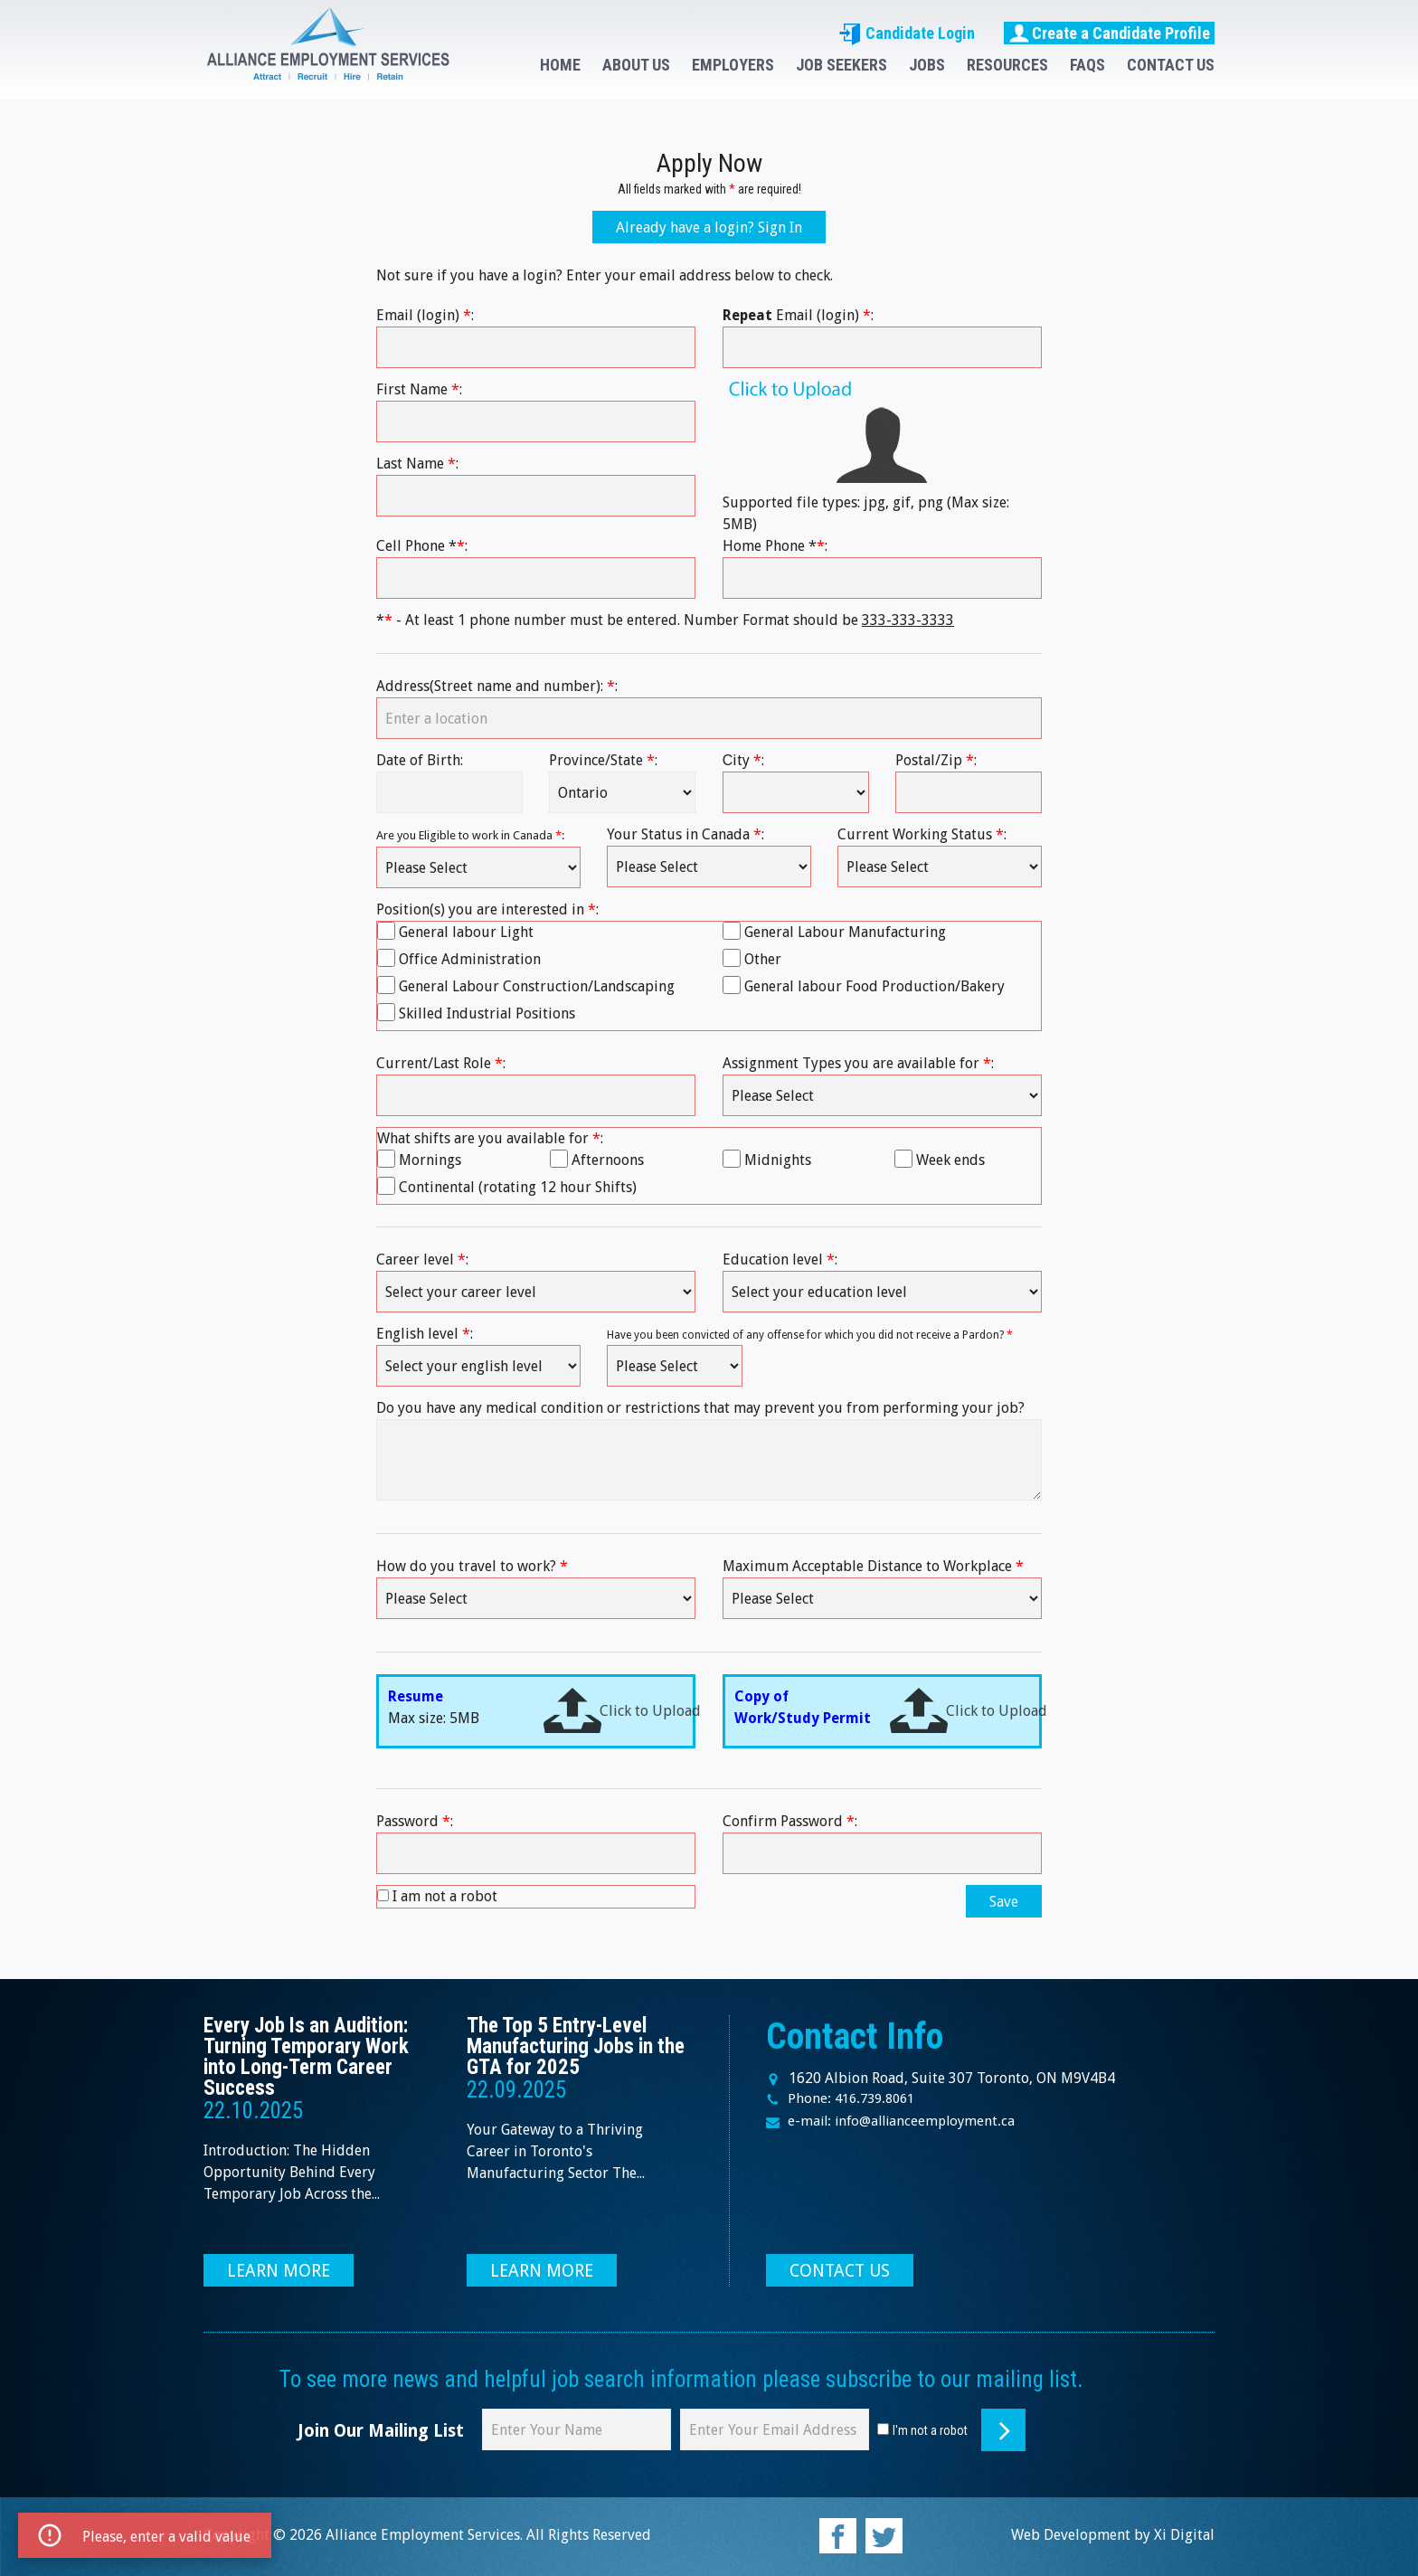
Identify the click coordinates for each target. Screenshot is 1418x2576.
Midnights (777, 1160)
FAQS (1087, 64)
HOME (560, 64)
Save (1003, 1901)
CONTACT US (1171, 64)
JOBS (927, 64)
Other (762, 959)
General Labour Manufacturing (845, 932)
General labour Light (466, 932)
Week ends (950, 1160)
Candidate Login (906, 33)
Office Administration (470, 959)
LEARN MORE (278, 2270)
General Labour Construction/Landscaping (537, 986)
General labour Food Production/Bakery (874, 986)
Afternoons (608, 1160)
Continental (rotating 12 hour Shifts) (518, 1187)
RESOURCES (1007, 64)
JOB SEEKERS (841, 64)
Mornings (430, 1160)
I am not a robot (444, 1896)
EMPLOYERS (733, 64)
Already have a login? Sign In (709, 227)
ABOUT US (636, 64)
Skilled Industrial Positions (487, 1013)
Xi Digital (1184, 2534)
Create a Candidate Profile (1109, 32)
